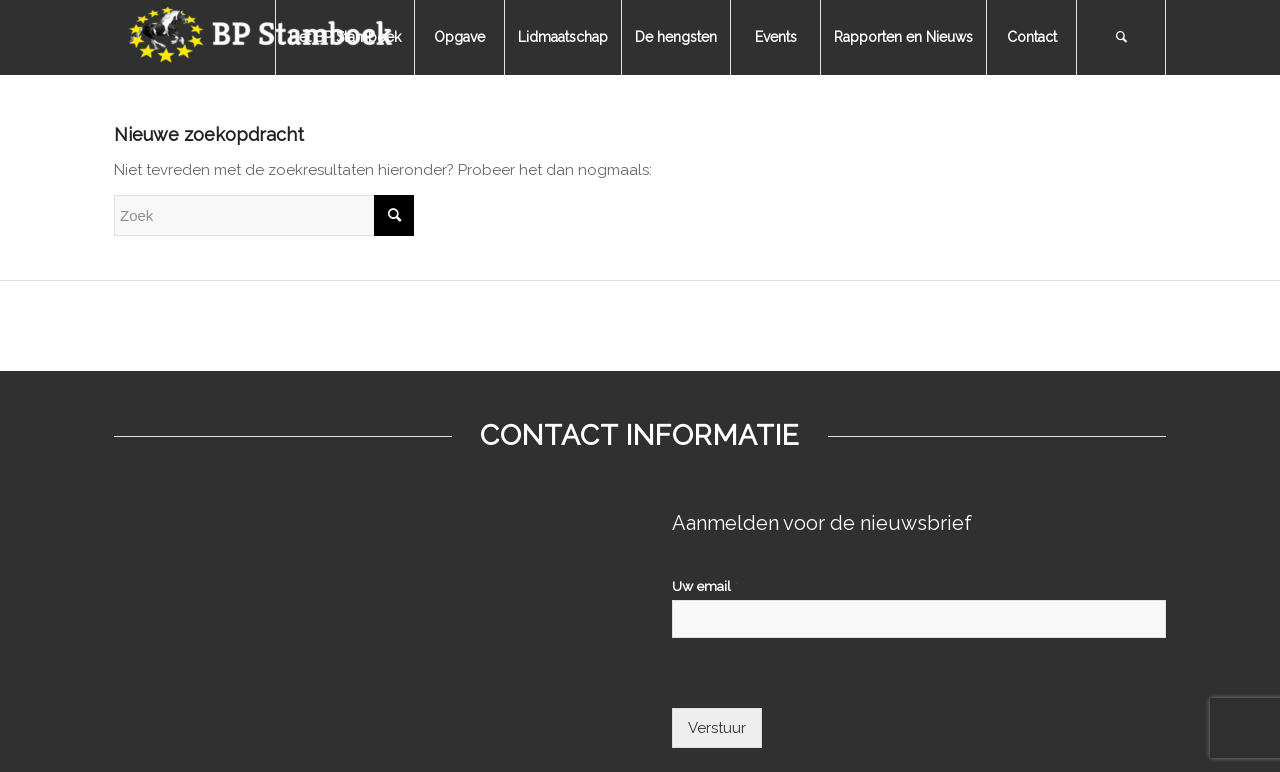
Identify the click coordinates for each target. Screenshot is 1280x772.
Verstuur (717, 728)
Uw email (705, 586)
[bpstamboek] (264, 37)
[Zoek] (1121, 37)
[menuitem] (344, 37)
